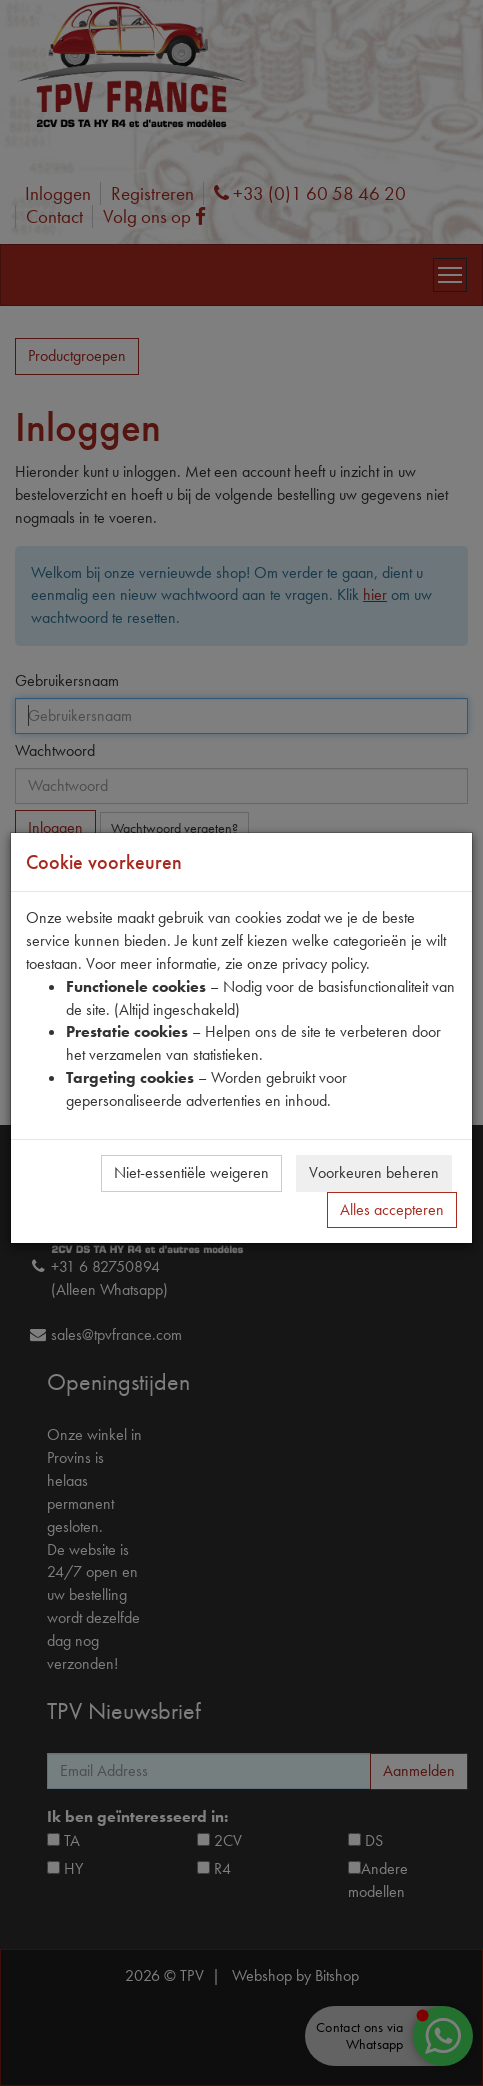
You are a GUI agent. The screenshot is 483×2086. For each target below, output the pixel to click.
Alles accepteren (392, 1209)
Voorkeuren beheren (374, 1172)
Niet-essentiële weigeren (191, 1172)
